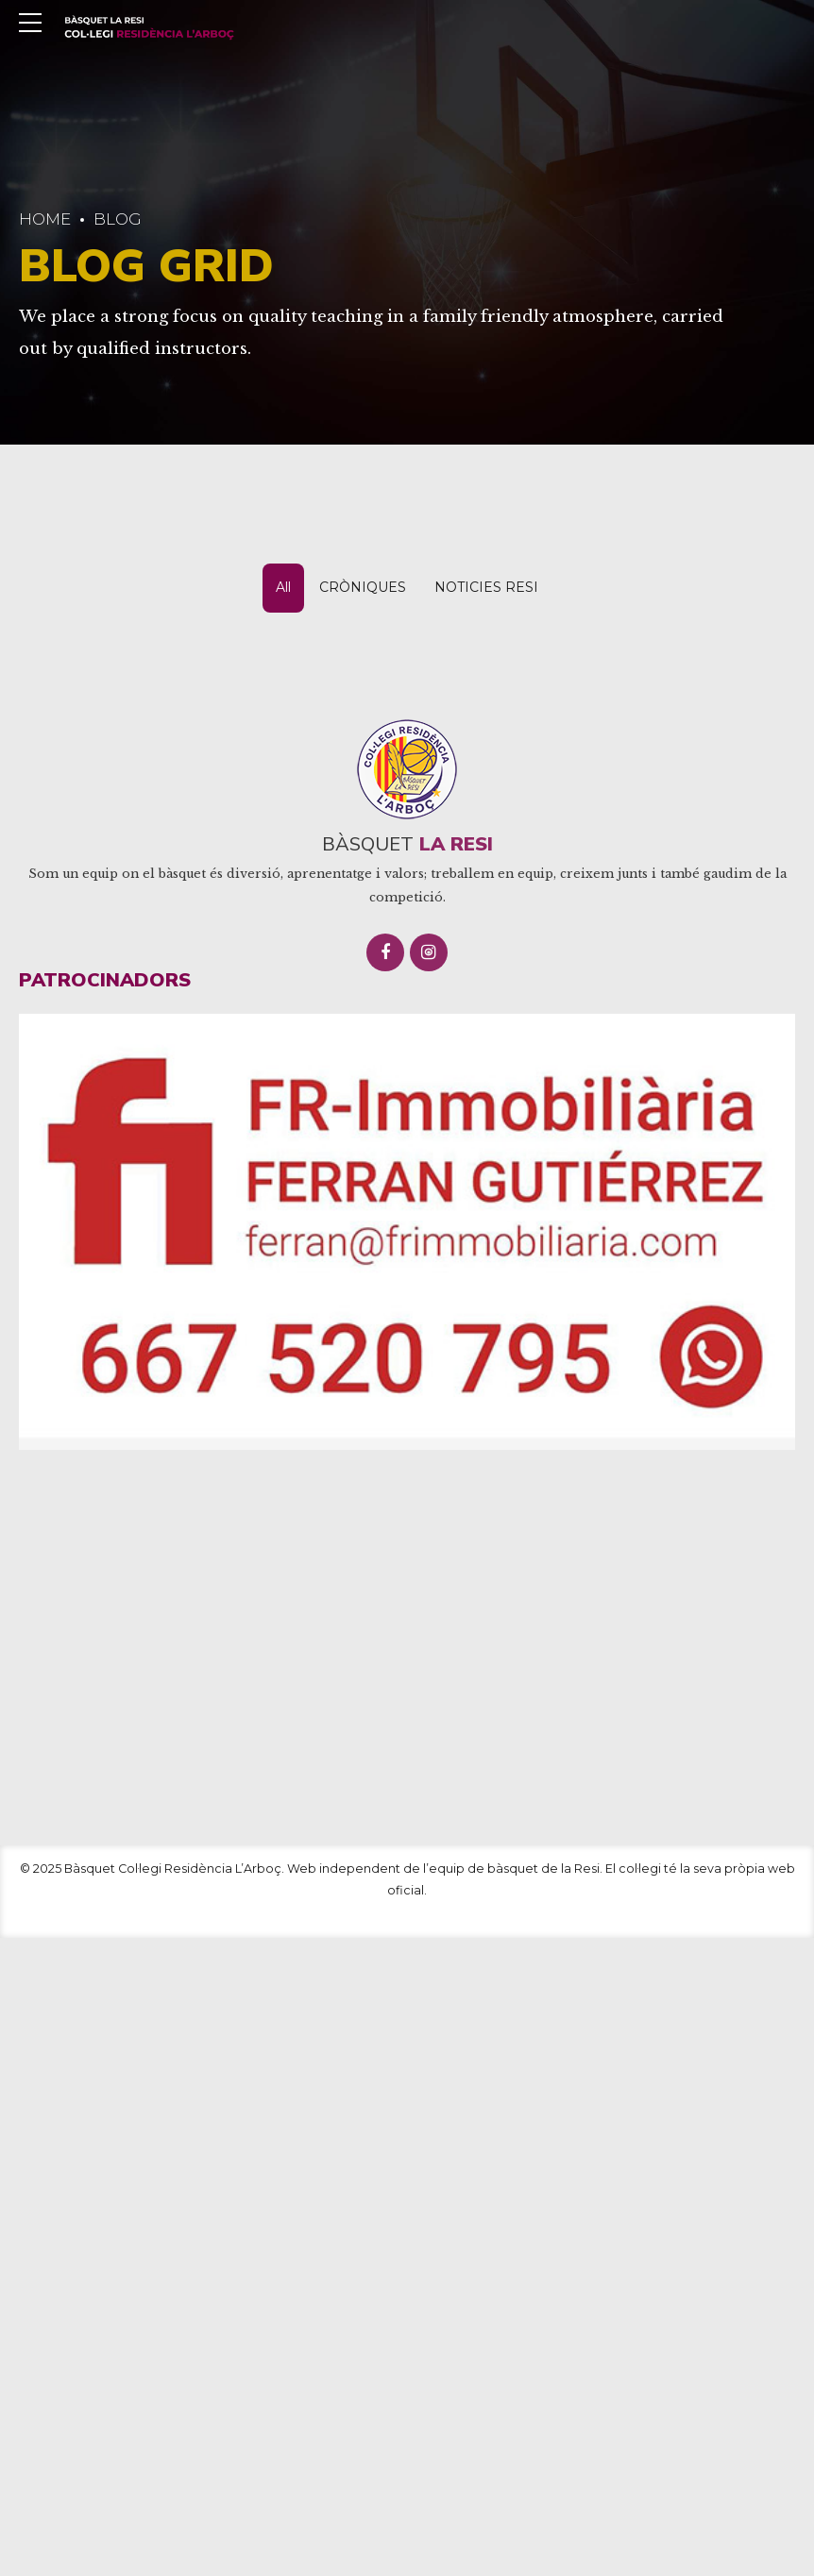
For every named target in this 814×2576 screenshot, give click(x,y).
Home (45, 219)
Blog (117, 219)
